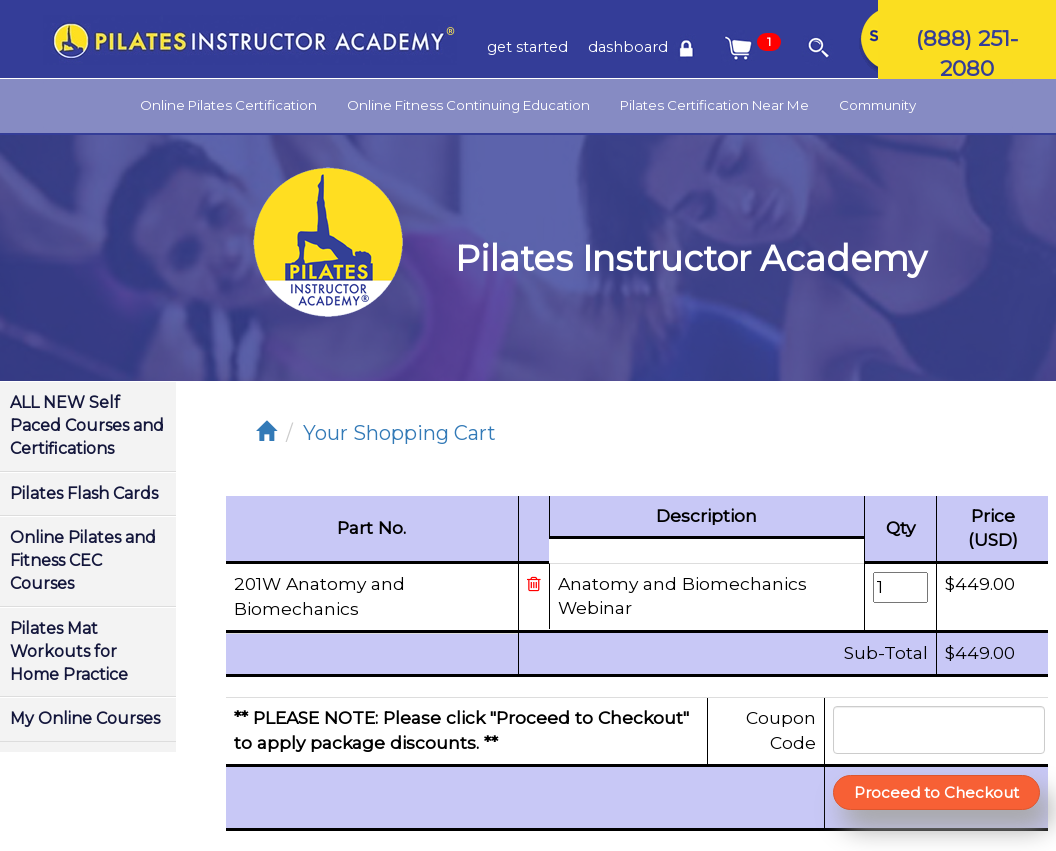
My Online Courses (85, 718)
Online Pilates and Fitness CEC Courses (83, 560)
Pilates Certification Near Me (714, 105)
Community (877, 105)
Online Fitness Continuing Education (468, 105)
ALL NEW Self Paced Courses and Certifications (87, 425)
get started (527, 47)
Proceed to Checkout (936, 792)
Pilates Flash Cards (84, 493)
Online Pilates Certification (228, 105)
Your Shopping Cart (399, 433)
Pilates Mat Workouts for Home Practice (69, 651)
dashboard (644, 47)
